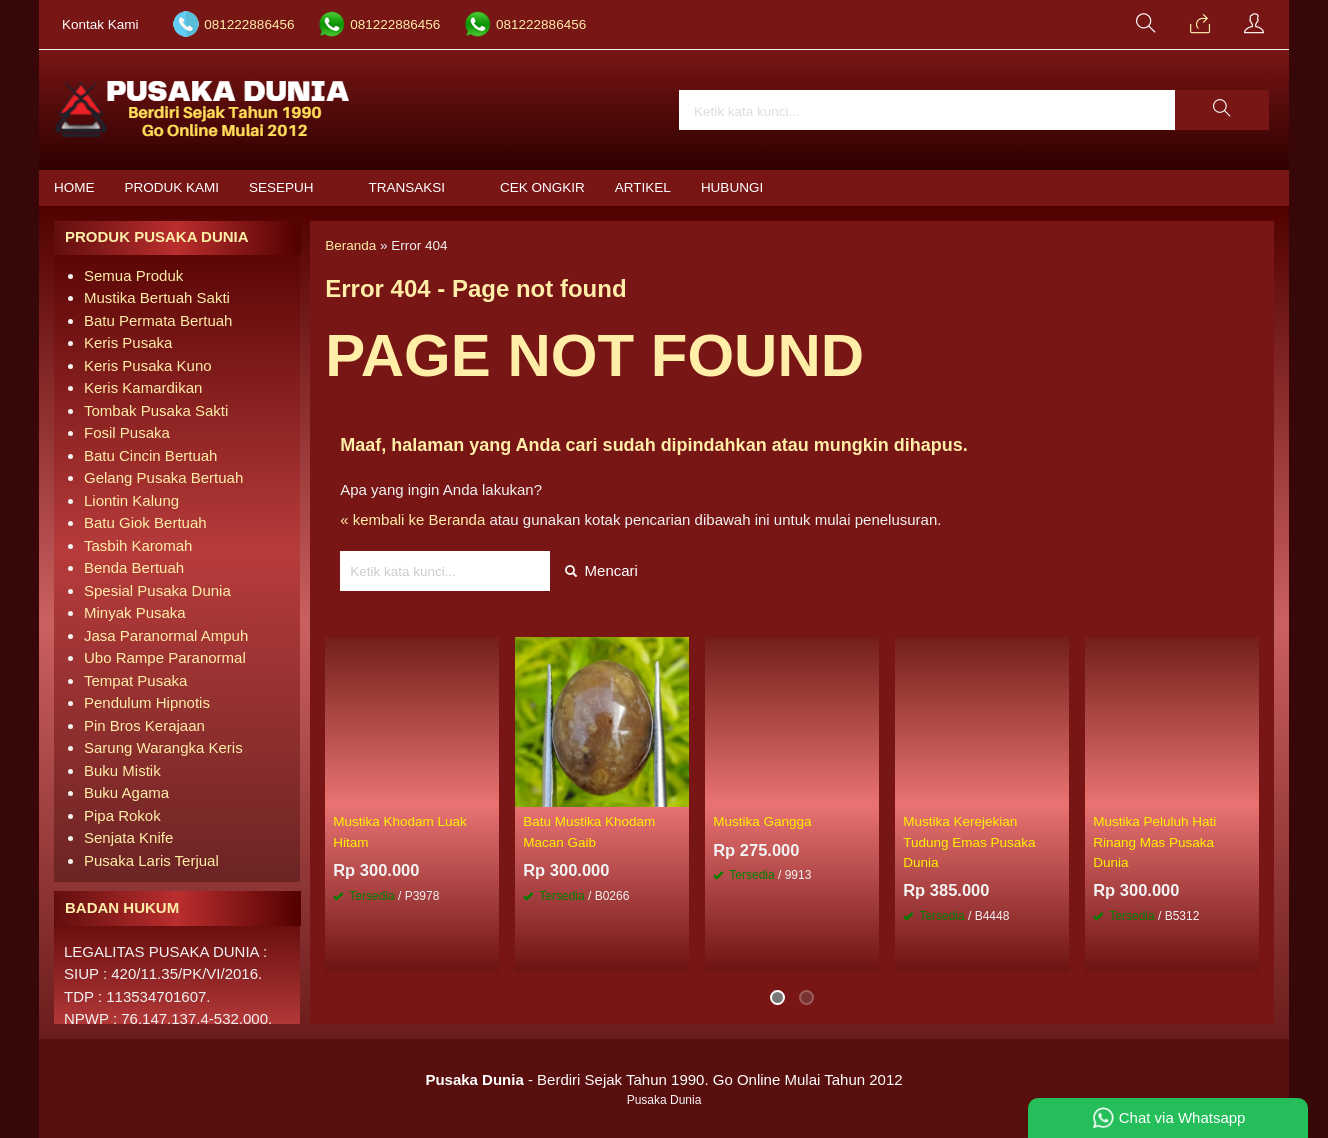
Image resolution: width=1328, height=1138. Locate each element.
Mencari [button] (601, 570)
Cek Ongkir (542, 187)
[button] (1222, 110)
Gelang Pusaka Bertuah (163, 477)
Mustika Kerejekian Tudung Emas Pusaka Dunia (969, 842)
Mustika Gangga (762, 821)
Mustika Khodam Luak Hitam (400, 831)
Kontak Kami (100, 24)
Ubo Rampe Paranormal (165, 657)
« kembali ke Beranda (412, 519)
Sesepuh (281, 187)
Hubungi (732, 187)
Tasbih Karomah (138, 545)
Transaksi (407, 187)
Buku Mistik (122, 770)
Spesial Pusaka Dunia (157, 590)
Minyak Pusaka (135, 612)
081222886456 (249, 24)
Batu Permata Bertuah (158, 320)
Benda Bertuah (134, 567)
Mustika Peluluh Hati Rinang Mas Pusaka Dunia (1154, 842)
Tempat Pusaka (135, 680)
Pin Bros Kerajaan (144, 725)
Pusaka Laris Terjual (151, 860)
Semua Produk (133, 275)
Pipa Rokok (122, 815)
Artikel (643, 187)
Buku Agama (126, 792)
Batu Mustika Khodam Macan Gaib (589, 831)
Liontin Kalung (131, 500)
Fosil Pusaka (127, 432)
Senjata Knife (128, 837)
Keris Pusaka (128, 342)
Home (74, 187)
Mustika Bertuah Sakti (157, 297)
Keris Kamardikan (143, 387)
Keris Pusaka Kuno (148, 365)
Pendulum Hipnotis (147, 702)
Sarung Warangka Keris (163, 747)
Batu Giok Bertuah (145, 522)
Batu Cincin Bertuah (150, 455)
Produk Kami (172, 187)
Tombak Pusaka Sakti (156, 410)
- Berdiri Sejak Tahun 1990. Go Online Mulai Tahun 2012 (663, 1079)
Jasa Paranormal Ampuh (166, 635)
